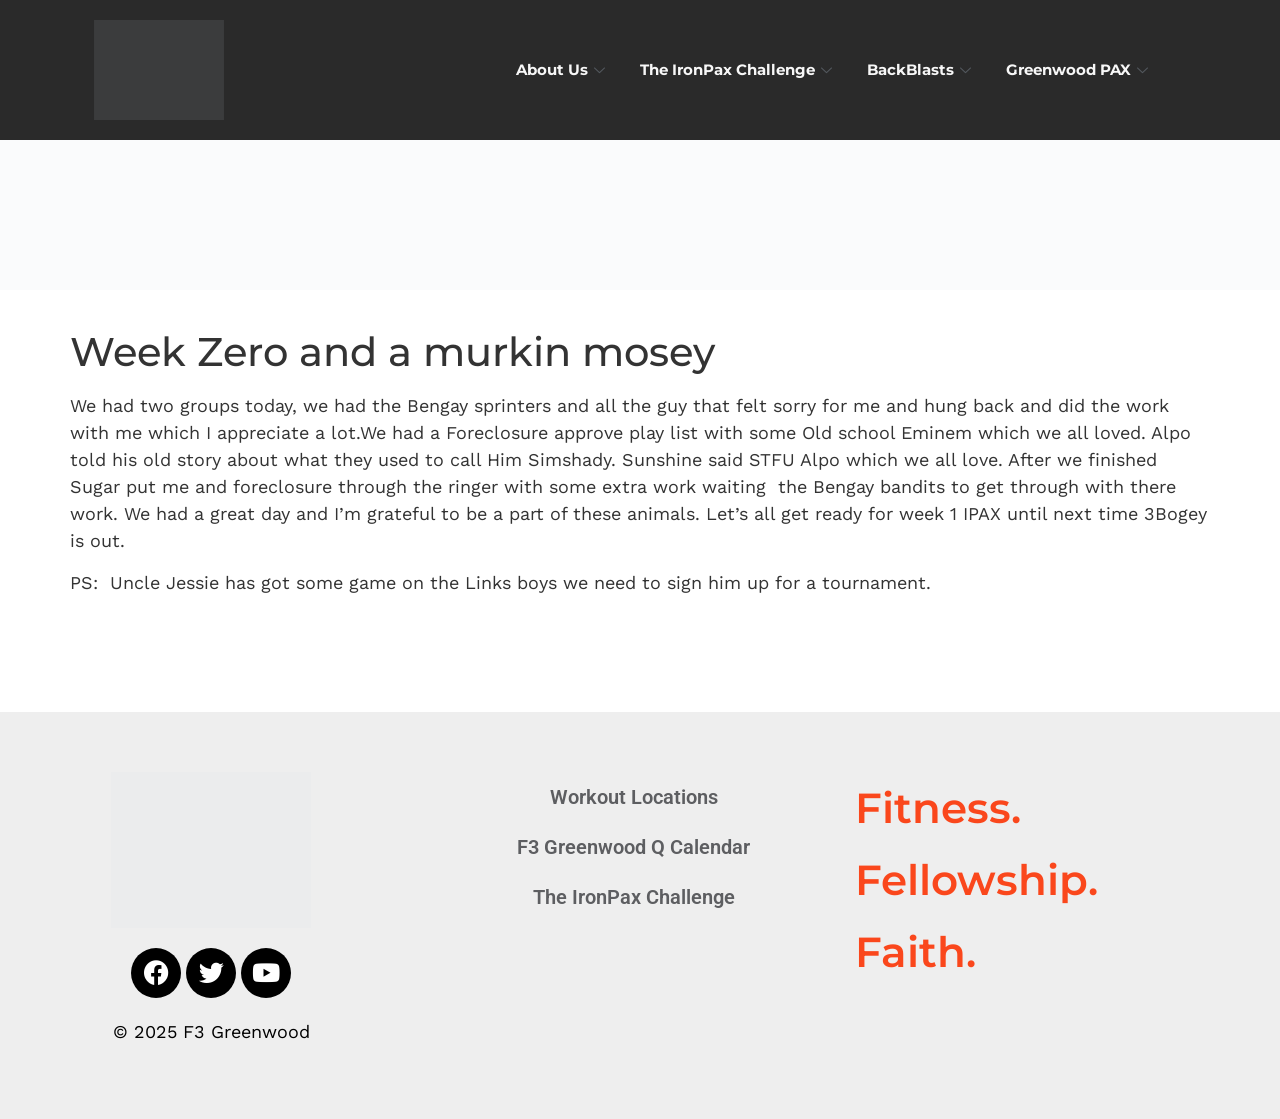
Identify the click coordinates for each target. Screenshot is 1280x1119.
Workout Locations (634, 797)
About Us (563, 69)
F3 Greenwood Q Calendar (633, 847)
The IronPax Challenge (738, 69)
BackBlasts (921, 69)
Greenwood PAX (1079, 69)
